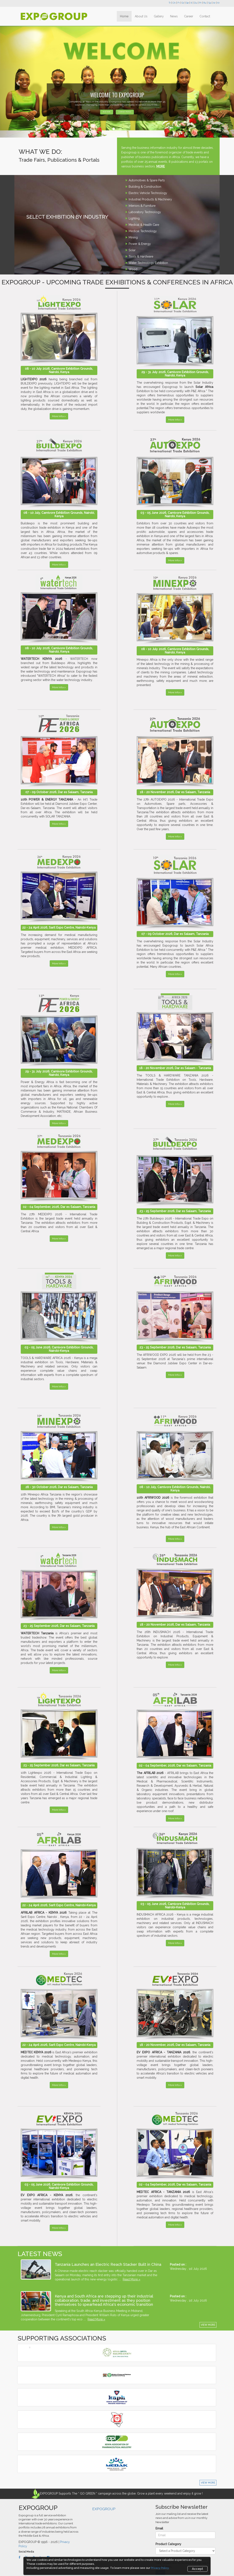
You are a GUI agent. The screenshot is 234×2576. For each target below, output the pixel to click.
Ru (204, 2)
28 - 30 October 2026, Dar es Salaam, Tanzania (59, 1487)
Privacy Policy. (160, 2567)
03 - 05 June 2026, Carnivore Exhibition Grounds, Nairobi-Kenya (59, 1349)
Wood (133, 269)
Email (159, 2528)
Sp (209, 2)
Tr (170, 2)
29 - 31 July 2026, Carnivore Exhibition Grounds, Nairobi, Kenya (175, 373)
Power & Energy (140, 243)
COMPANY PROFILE (124, 112)
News (174, 16)
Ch (174, 2)
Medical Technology (143, 231)
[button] (17, 82)
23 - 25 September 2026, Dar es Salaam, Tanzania (175, 1211)
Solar (132, 250)
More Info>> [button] (59, 416)
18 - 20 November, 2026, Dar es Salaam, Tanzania (175, 2045)
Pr (200, 2)
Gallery (159, 16)
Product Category (168, 2544)
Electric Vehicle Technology (148, 193)
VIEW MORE (208, 2324)
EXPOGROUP (104, 2509)
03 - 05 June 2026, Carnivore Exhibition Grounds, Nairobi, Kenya (174, 514)
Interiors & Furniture (142, 205)
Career (188, 16)
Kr (218, 2)
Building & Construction (145, 186)
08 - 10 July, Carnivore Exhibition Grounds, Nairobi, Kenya (59, 514)
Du (195, 2)
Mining (133, 237)
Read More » (131, 2279)
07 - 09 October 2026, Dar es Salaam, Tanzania (59, 792)
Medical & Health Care (144, 224)
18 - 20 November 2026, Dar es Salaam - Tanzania (175, 1068)
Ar (214, 2)
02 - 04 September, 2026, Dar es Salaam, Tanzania (59, 1207)
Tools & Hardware (141, 256)
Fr (179, 2)
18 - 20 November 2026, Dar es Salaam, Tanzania (175, 792)
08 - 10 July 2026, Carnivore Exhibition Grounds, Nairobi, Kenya (59, 370)
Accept (197, 2569)
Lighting (134, 218)
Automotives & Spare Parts (147, 180)
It (191, 2)
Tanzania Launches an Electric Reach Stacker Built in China (108, 2264)
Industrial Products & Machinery (150, 199)
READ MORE (106, 112)
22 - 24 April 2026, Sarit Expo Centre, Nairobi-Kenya (59, 927)
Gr (183, 2)
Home (124, 16)
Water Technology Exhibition (148, 263)
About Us (141, 16)
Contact (205, 16)
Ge (187, 2)
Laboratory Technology (145, 212)
